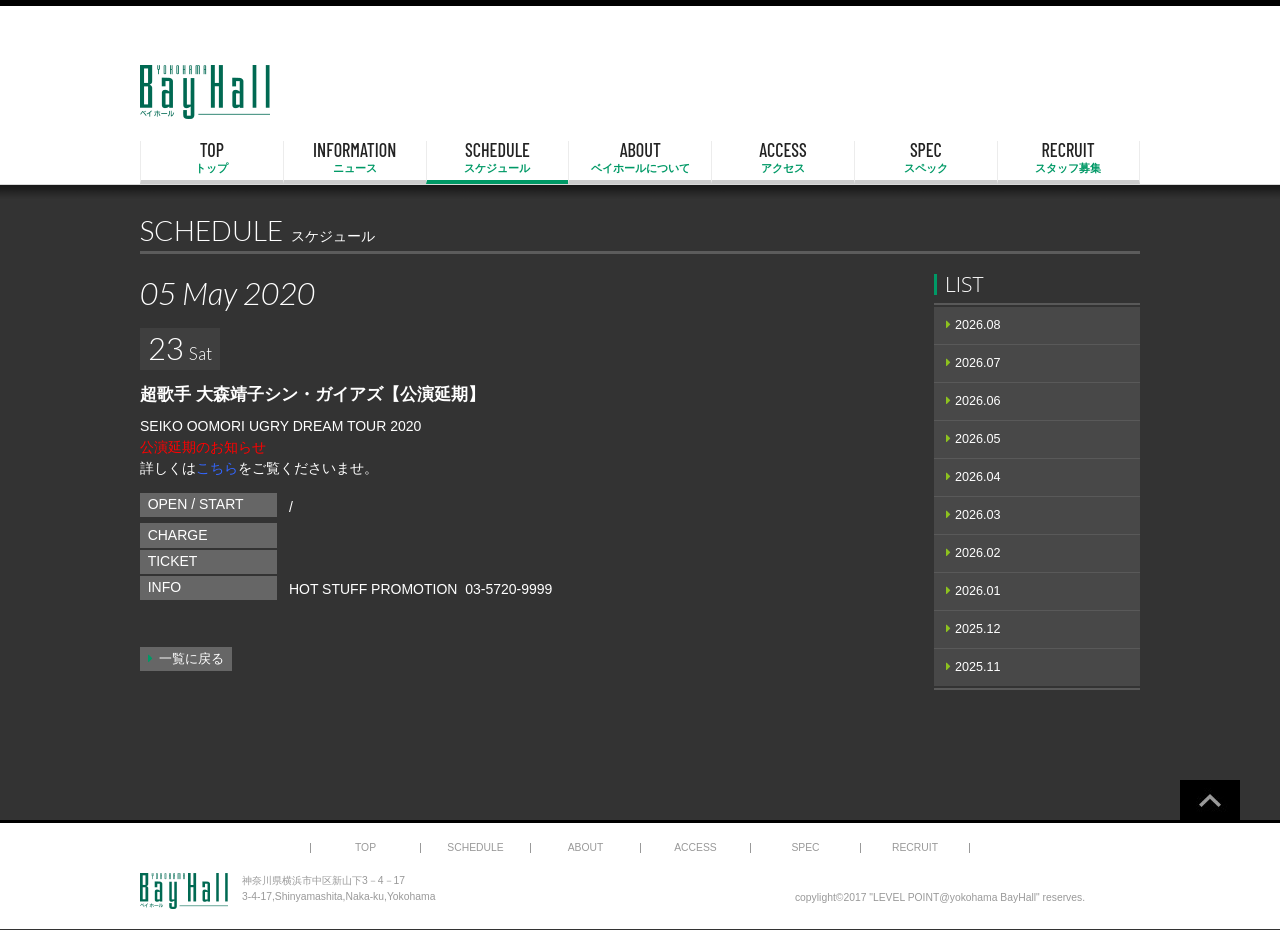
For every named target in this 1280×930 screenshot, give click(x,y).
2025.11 (978, 667)
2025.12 (978, 629)
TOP (212, 158)
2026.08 (978, 325)
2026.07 (978, 363)
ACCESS (783, 158)
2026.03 (978, 515)
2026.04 (978, 477)
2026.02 (978, 553)
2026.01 (978, 591)
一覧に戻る (191, 659)
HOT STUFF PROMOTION (373, 589)
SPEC (926, 158)
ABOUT (640, 158)
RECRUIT (1068, 158)
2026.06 (978, 401)
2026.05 (978, 439)
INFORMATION (355, 158)
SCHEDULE (498, 158)
